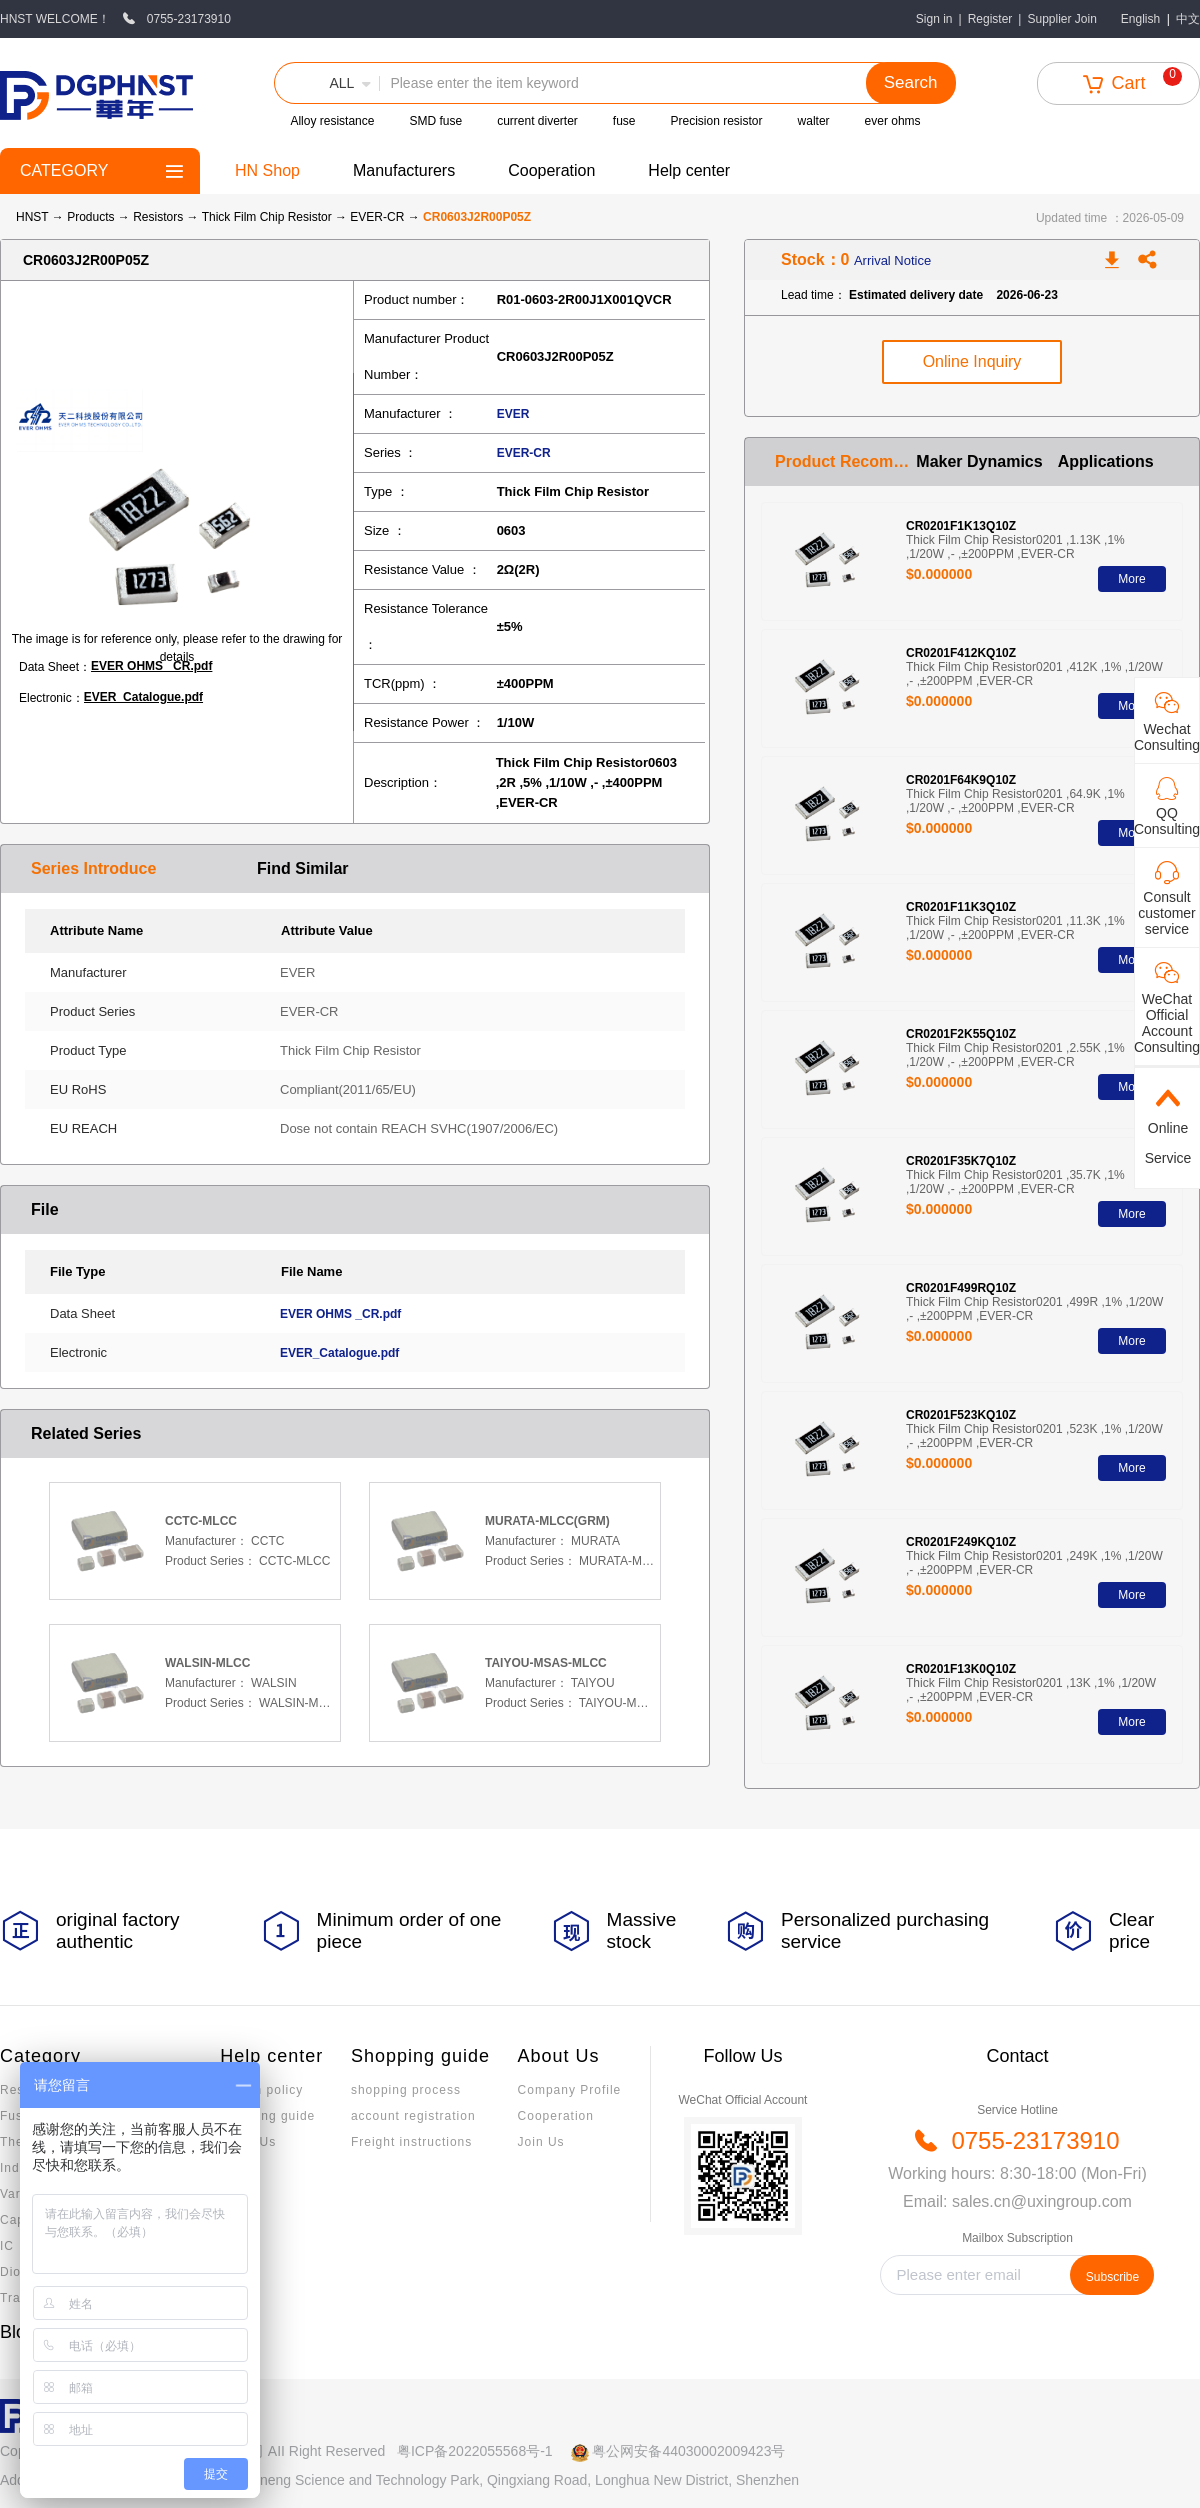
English (1140, 19)
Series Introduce (93, 868)
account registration (413, 2116)
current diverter (537, 121)
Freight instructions (411, 2142)
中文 (1188, 19)
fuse (624, 121)
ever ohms (893, 121)
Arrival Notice (892, 260)
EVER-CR (378, 217)
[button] (327, 83)
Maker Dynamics (979, 461)
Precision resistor (717, 121)
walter (814, 121)
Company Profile (570, 2090)
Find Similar (303, 868)
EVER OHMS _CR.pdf (151, 666)
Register (990, 19)
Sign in (934, 19)
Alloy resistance (332, 121)
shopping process (406, 2090)
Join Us (541, 2142)
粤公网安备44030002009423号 (688, 2451)
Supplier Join (1061, 19)
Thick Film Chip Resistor (268, 217)
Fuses (19, 2116)
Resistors (159, 217)
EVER (513, 414)
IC (7, 2246)
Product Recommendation (845, 461)
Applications (1106, 461)
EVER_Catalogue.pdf (143, 697)
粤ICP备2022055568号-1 (475, 2451)
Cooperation (551, 170)
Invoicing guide (267, 2116)
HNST (32, 217)
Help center (689, 170)
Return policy (261, 2090)
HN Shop (267, 170)
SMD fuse (435, 121)
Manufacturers (404, 170)
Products (90, 217)
